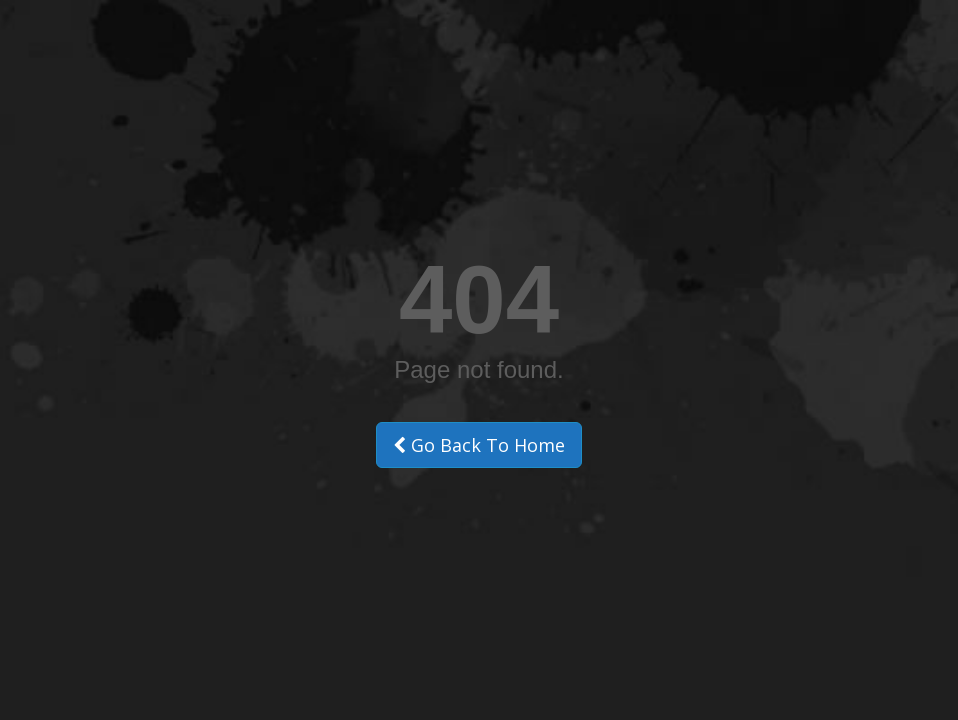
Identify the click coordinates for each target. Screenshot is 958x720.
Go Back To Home (479, 445)
